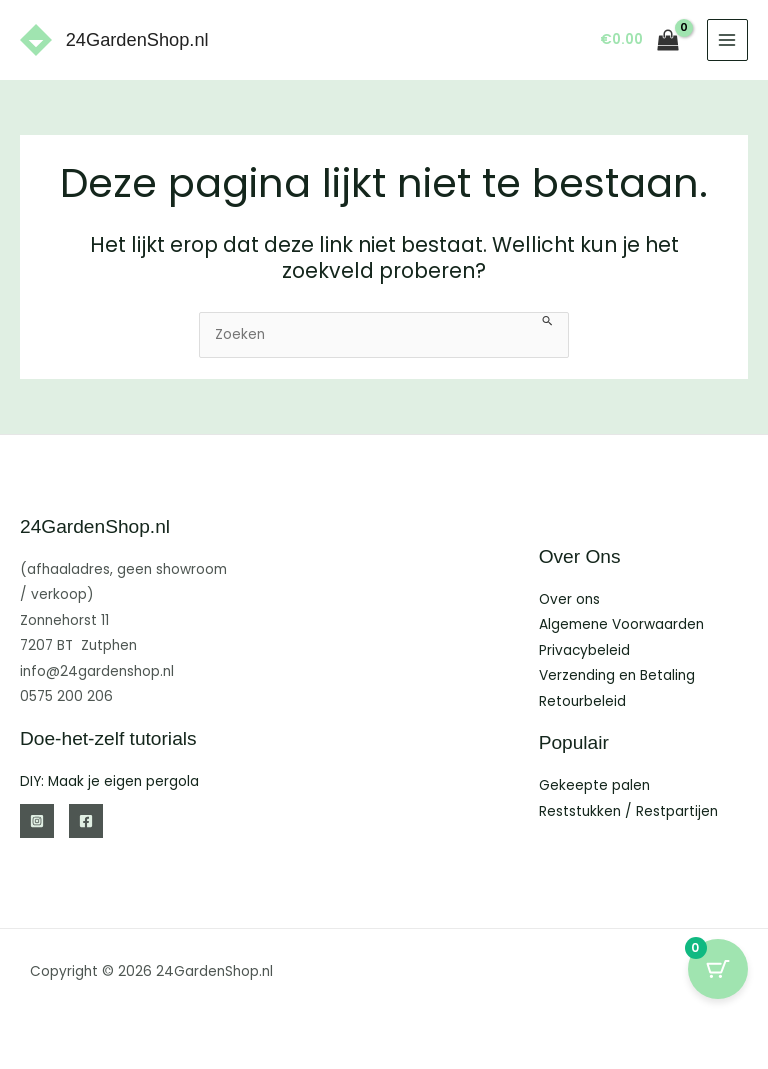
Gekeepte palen (594, 785)
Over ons (569, 599)
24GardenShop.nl (137, 39)
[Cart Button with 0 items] (718, 969)
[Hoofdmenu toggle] (727, 39)
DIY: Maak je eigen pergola (109, 781)
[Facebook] (86, 821)
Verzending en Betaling (617, 675)
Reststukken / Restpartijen (628, 811)
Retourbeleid (582, 701)
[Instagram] (37, 821)
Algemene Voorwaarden (621, 624)
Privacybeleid (584, 650)
